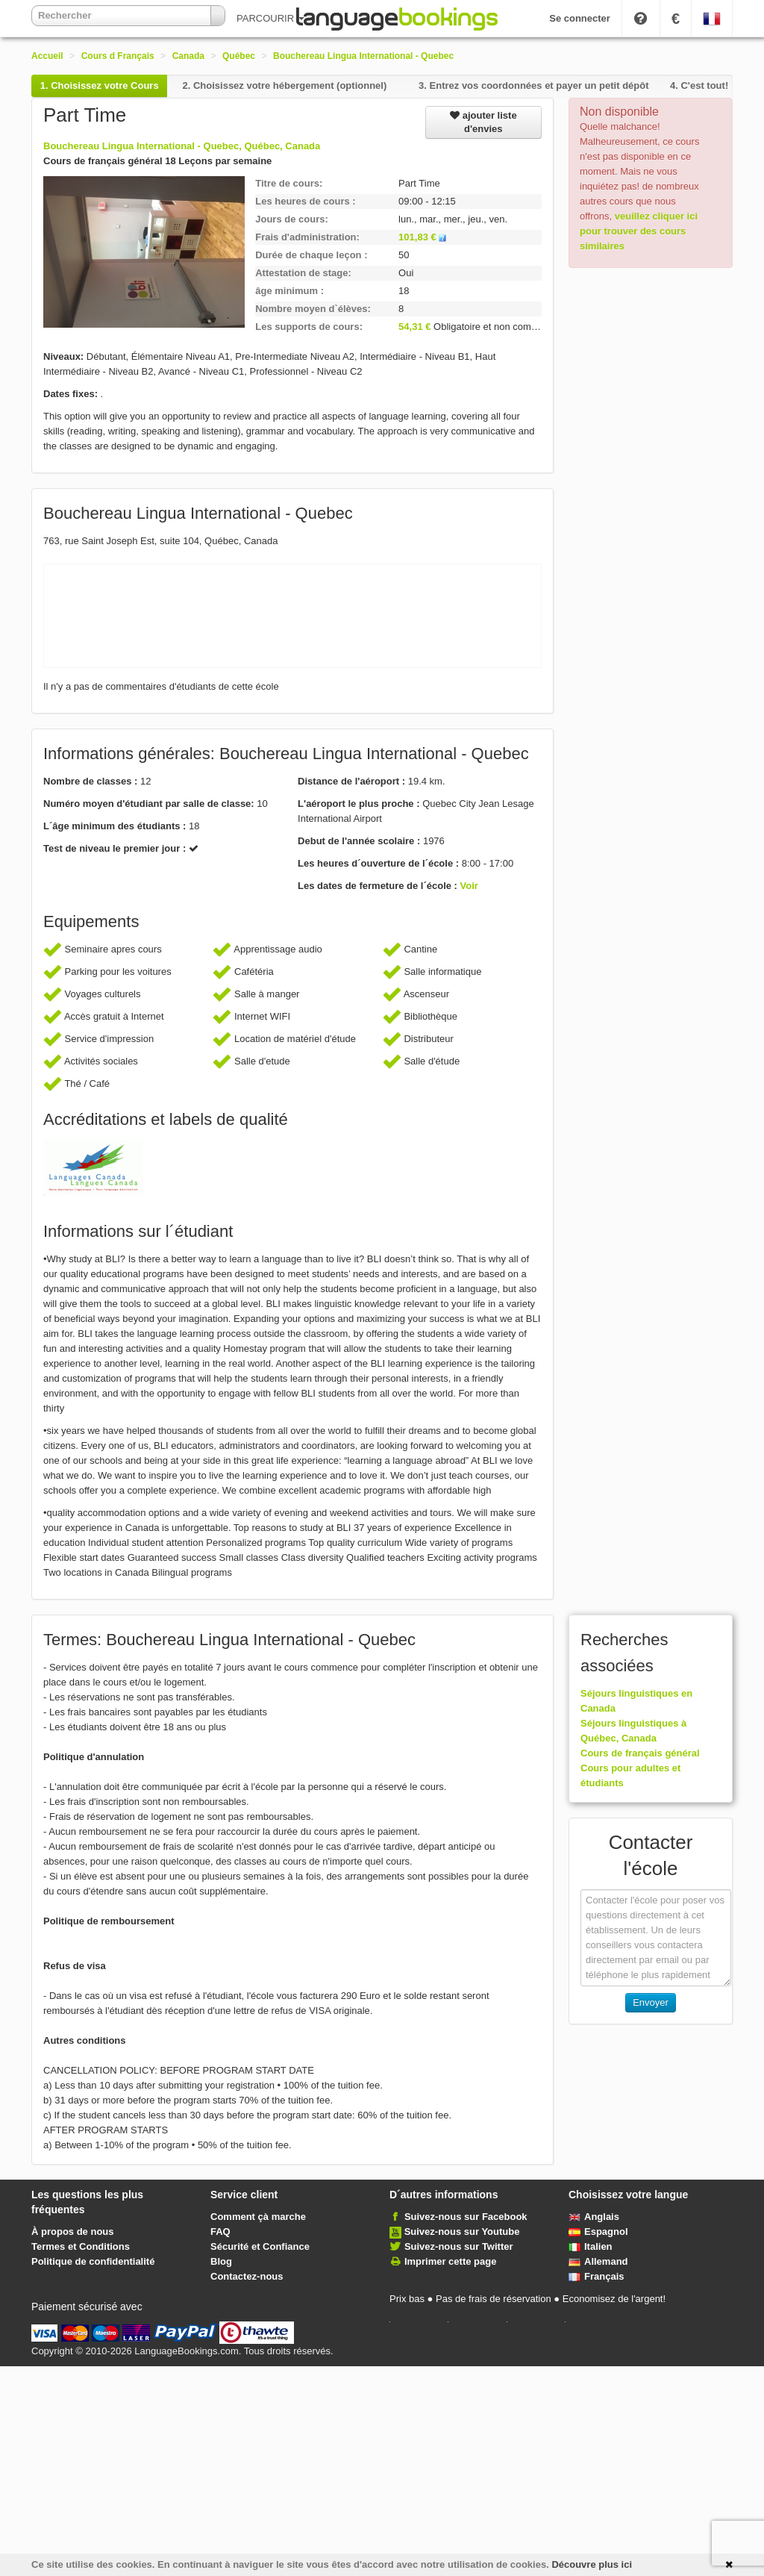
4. (699, 85)
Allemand (598, 2261)
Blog (221, 2261)
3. (533, 85)
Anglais (594, 2216)
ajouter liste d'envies (483, 122)
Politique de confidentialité (92, 2261)
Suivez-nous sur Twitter (458, 2246)
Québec (238, 56)
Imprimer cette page (450, 2261)
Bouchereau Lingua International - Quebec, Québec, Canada (181, 146)
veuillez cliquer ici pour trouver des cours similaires (639, 231)
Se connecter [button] (579, 18)
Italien (591, 2246)
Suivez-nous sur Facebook (465, 2216)
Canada (188, 56)
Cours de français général (640, 1753)
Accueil (47, 56)
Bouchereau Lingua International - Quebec (363, 56)
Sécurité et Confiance (260, 2246)
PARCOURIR (270, 18)
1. (99, 85)
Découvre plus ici (591, 2564)
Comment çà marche (258, 2216)
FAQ (220, 2231)
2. (284, 85)
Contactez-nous (247, 2276)
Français (596, 2276)
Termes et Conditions (80, 2246)
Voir (469, 885)
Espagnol (598, 2231)
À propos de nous (72, 2231)
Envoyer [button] (650, 2002)
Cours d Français (117, 56)
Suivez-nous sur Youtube (462, 2231)
